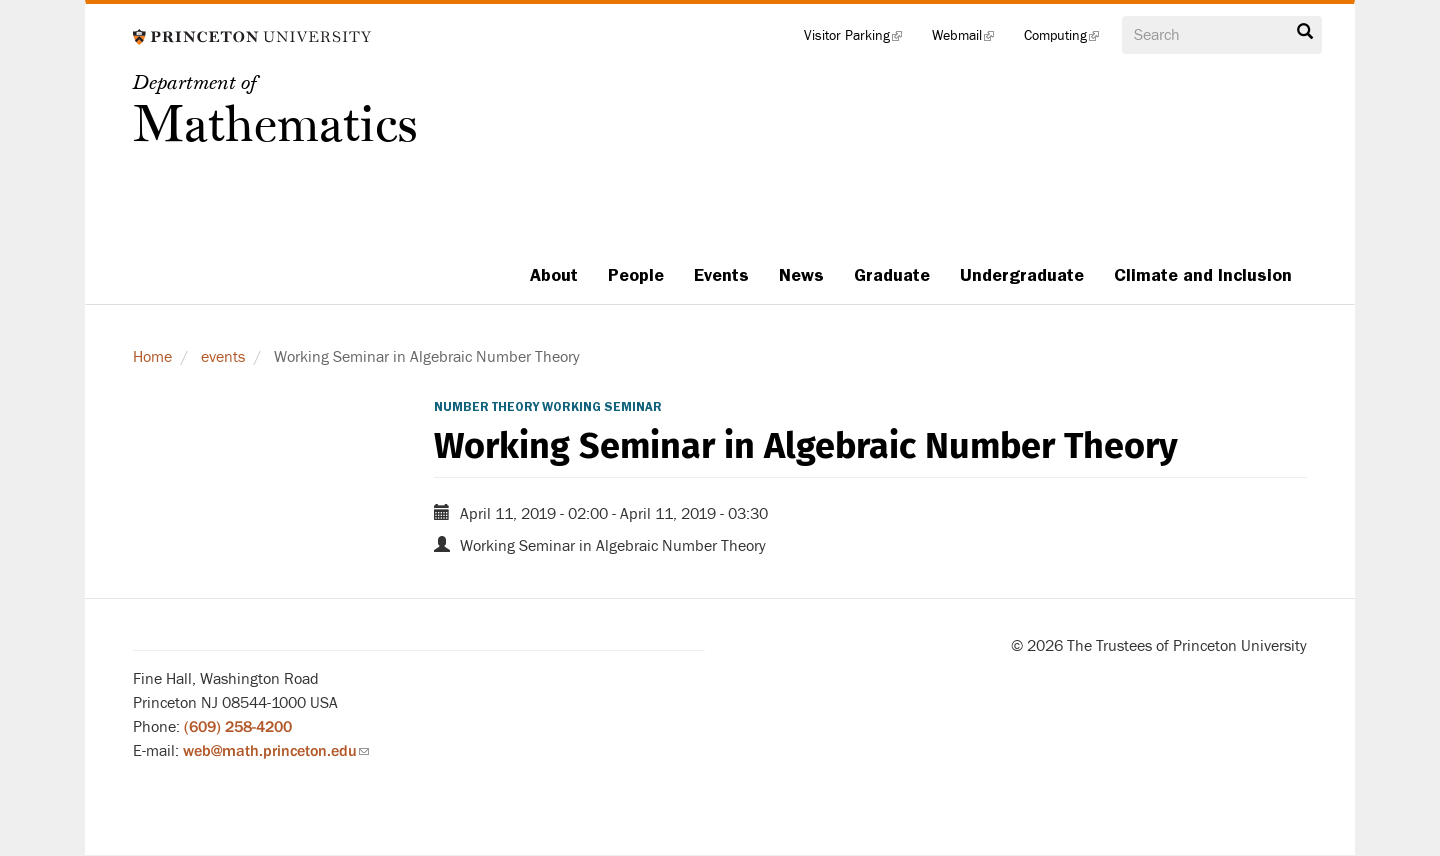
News (801, 275)
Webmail (970, 40)
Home (152, 357)
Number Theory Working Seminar (548, 407)
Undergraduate (1022, 275)
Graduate (892, 275)
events (223, 357)
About (554, 275)
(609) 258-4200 (238, 727)
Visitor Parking (860, 40)
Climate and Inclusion (1203, 275)
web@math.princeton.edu (276, 751)
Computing (1069, 40)
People (636, 275)
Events (721, 275)
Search (1305, 32)
